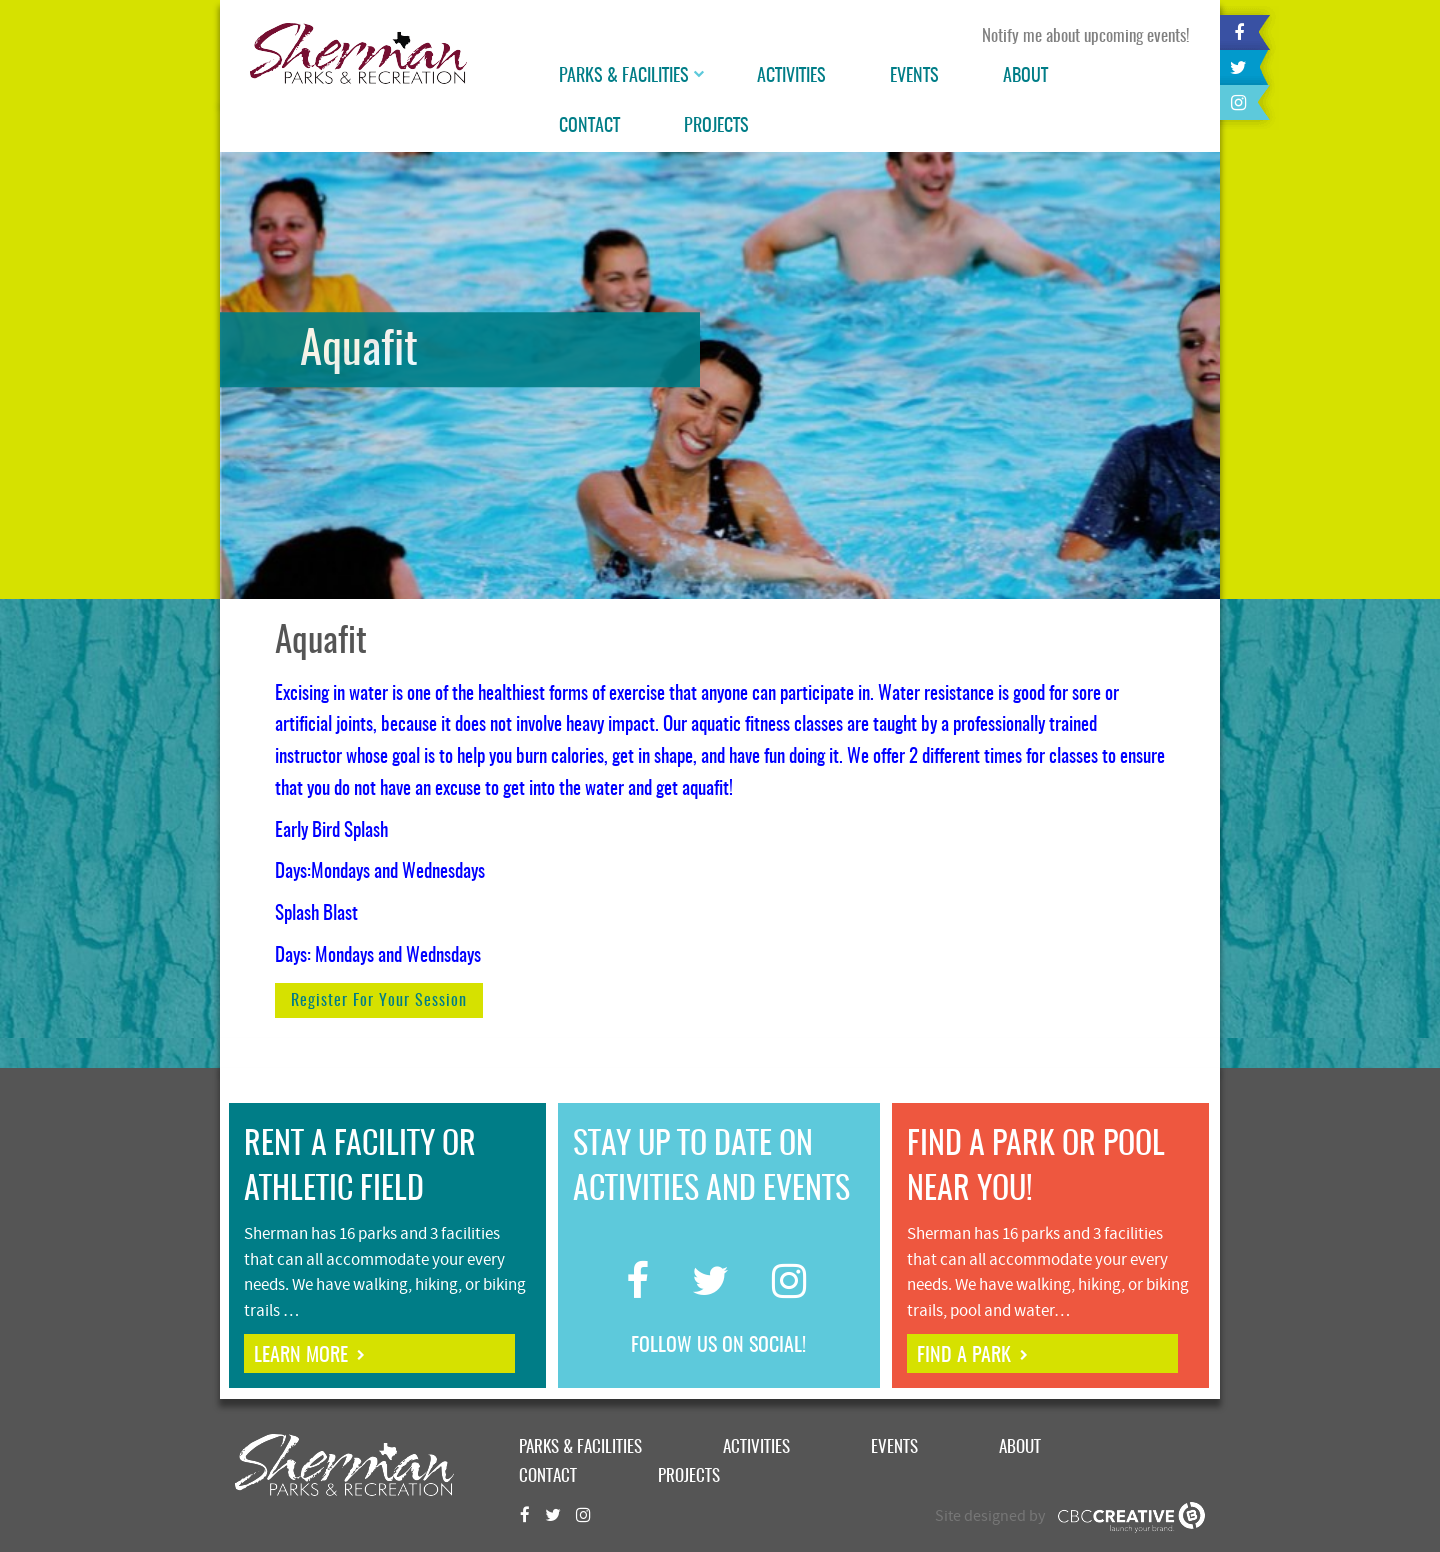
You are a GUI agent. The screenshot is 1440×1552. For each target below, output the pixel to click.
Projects (716, 127)
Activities (791, 77)
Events (914, 77)
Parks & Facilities (624, 77)
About (1025, 77)
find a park (964, 1356)
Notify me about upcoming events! (1086, 36)
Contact (589, 127)
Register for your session (379, 1001)
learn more (301, 1356)
